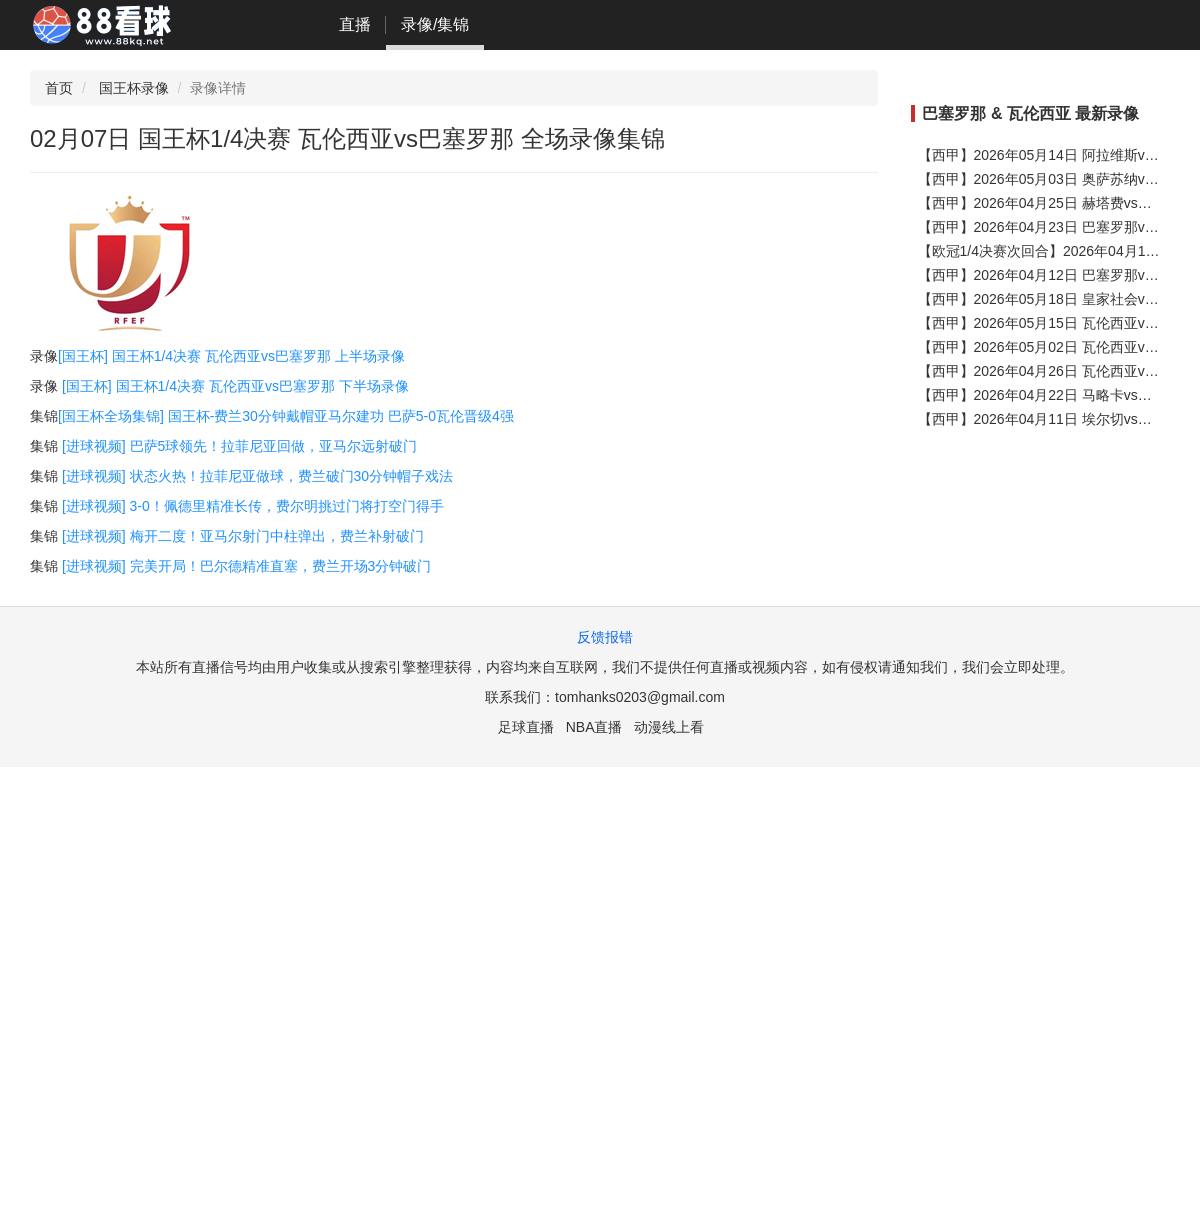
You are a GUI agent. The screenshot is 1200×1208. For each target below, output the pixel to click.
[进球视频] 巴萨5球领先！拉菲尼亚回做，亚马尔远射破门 (239, 446)
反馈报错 (605, 637)
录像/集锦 (435, 24)
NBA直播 (594, 727)
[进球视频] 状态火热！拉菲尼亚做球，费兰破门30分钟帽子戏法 (257, 476)
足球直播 (526, 727)
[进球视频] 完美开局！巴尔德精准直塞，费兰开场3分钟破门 (246, 566)
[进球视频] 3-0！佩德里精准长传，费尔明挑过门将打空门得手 (253, 506)
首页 (59, 88)
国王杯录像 (134, 88)
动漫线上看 (669, 727)
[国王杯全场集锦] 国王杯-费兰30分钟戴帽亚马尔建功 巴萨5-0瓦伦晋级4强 (286, 416)
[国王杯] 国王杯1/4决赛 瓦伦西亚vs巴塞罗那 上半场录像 (231, 356)
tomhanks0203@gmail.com (640, 697)
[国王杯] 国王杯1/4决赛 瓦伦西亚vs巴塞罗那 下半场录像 (235, 386)
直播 (355, 24)
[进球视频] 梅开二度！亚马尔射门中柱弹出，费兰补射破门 (243, 536)
